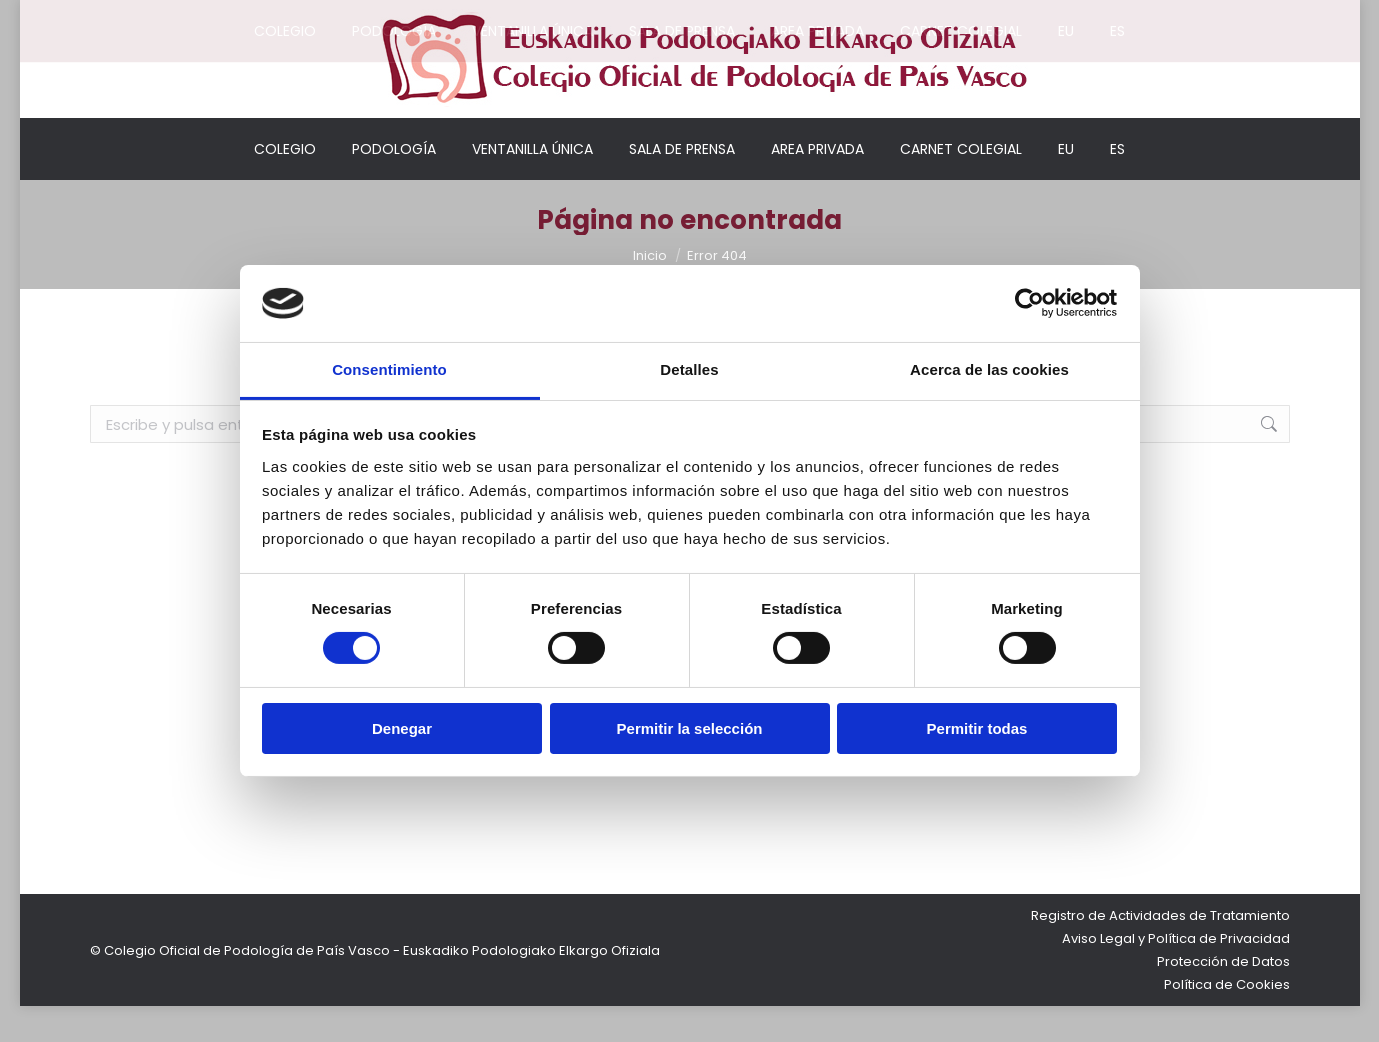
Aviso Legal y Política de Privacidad (1176, 974)
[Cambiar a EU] (1066, 185)
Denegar (402, 728)
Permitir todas (977, 728)
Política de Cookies (1227, 1020)
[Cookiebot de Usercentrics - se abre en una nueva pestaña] (1029, 303)
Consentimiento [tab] (389, 369)
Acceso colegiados (1022, 18)
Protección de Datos (1223, 997)
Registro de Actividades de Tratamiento (1160, 951)
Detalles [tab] (689, 369)
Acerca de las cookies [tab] (989, 369)
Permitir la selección (690, 728)
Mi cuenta (895, 18)
